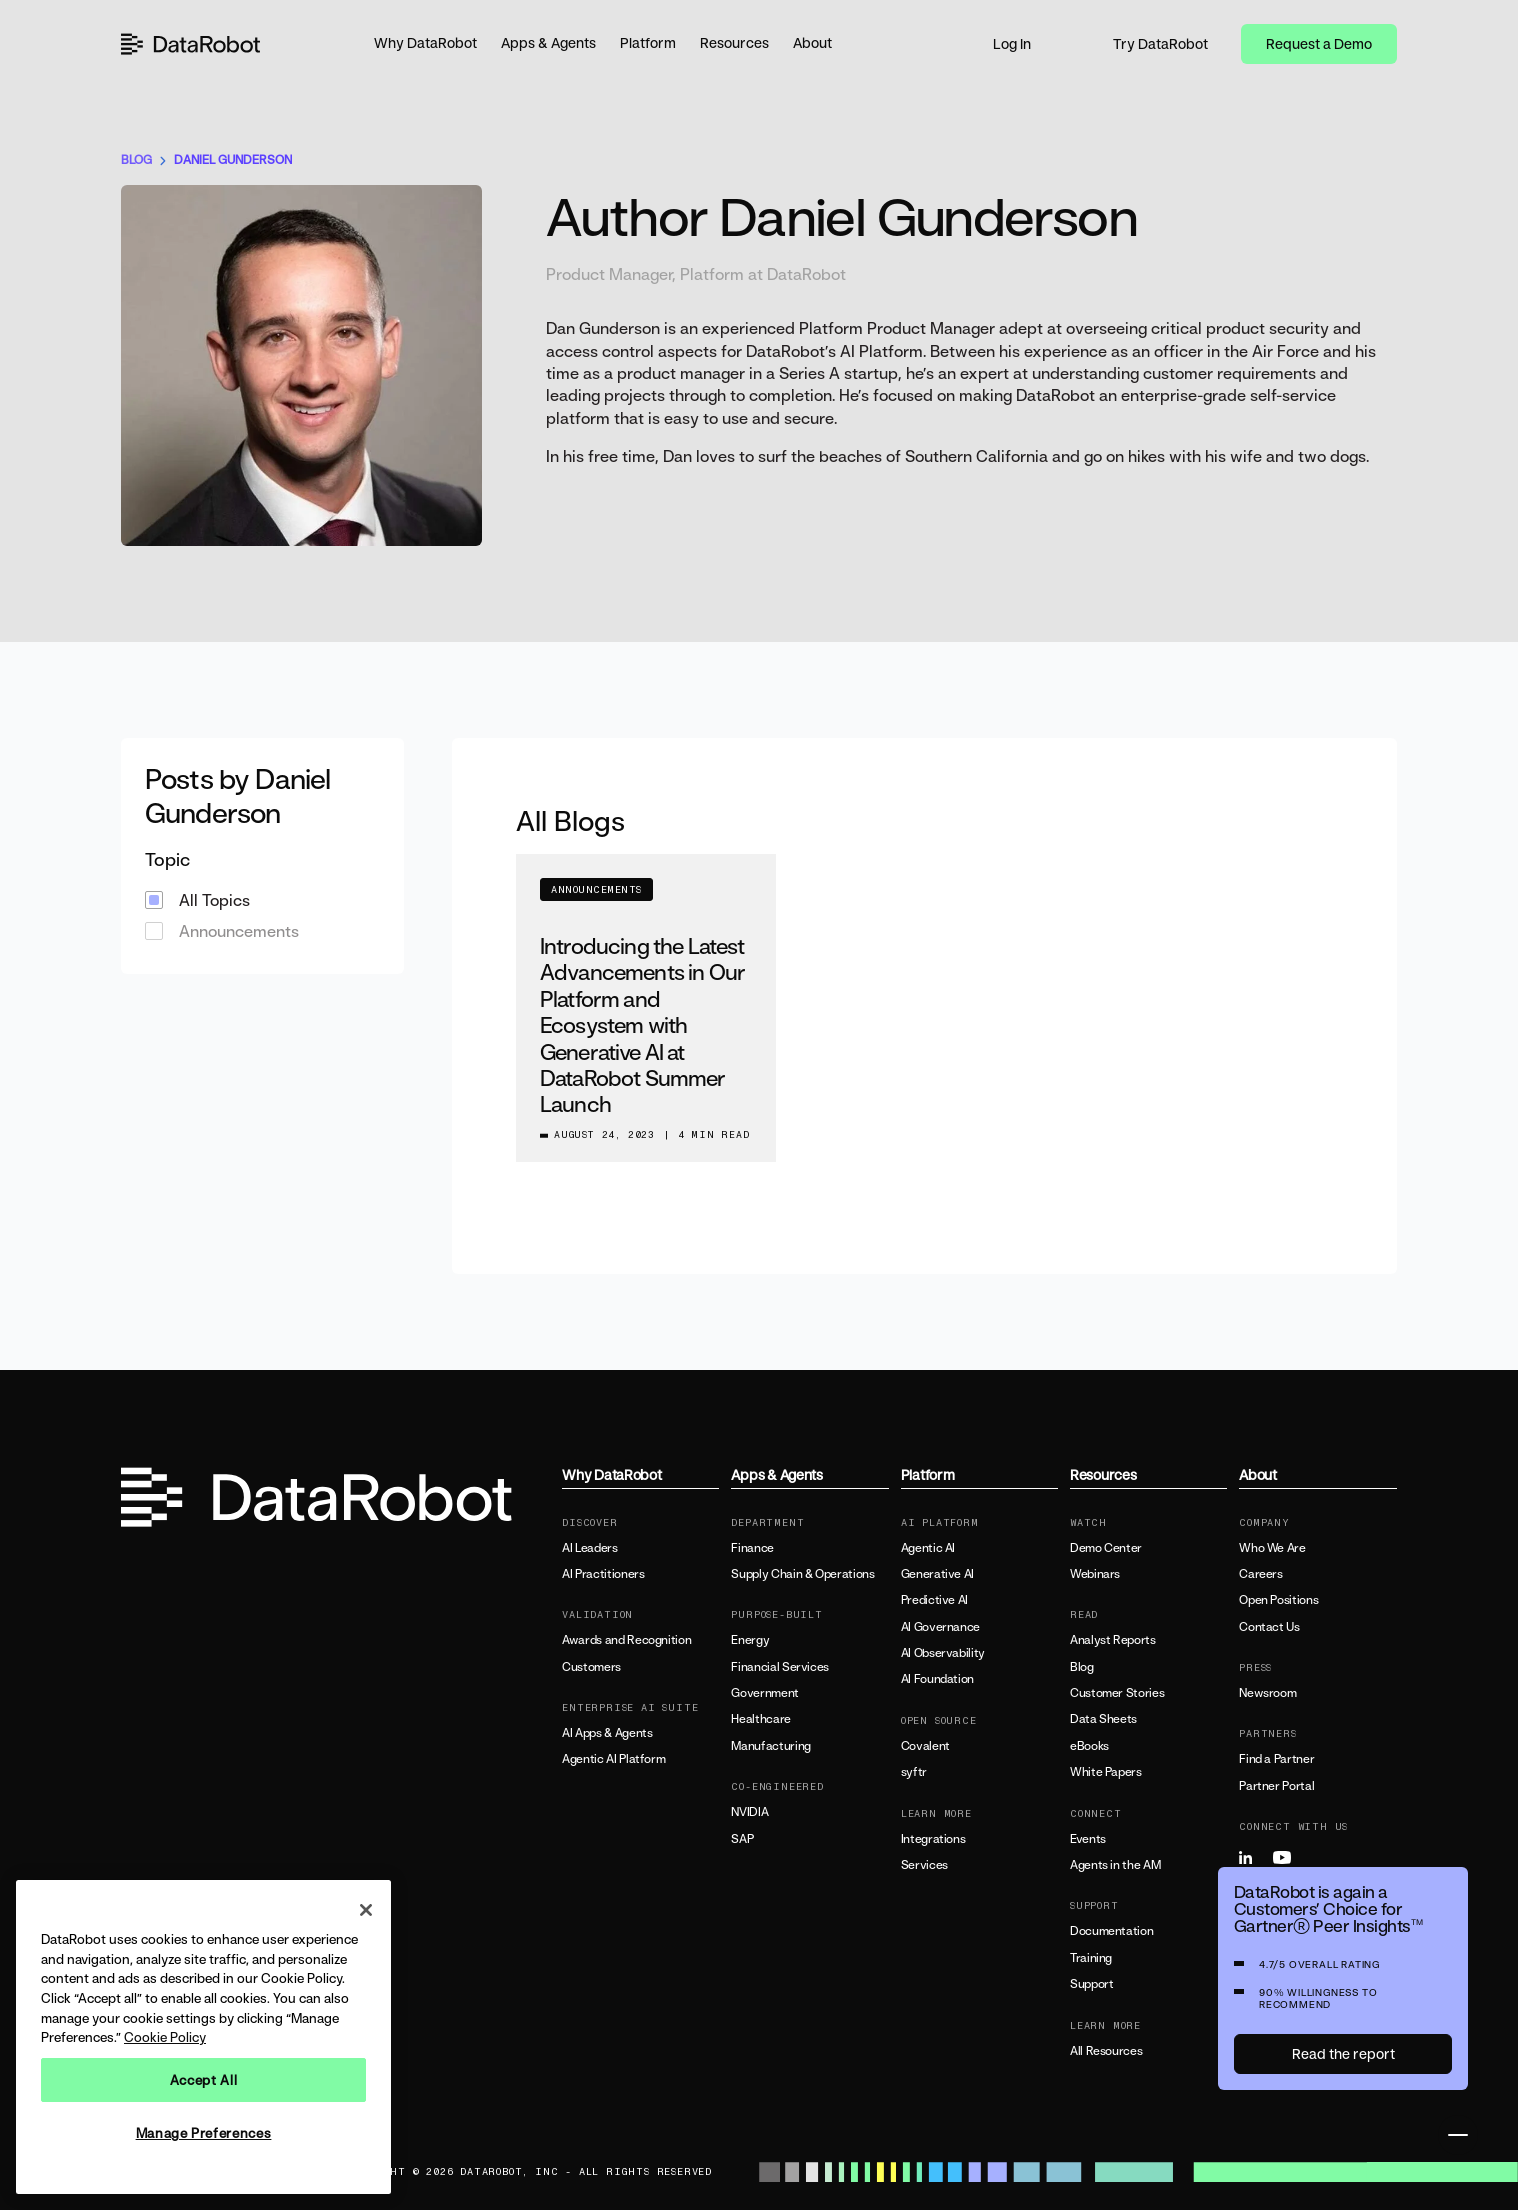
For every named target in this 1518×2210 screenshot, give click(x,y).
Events (1088, 1839)
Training (1091, 1958)
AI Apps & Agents (607, 1733)
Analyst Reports (1113, 1640)
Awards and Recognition (626, 1640)
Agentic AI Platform (613, 1759)
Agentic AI (928, 1548)
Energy (750, 1640)
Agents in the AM (1115, 1865)
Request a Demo (1319, 43)
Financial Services (780, 1667)
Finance (752, 1548)
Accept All (204, 2080)
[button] (425, 44)
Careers (1260, 1574)
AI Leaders (589, 1548)
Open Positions (1278, 1600)
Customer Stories (1117, 1693)
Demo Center (1106, 1548)
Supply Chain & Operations (802, 1574)
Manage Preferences (204, 2133)
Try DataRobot (1160, 43)
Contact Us (1269, 1627)
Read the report (1343, 2053)
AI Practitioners (603, 1574)
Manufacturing (770, 1746)
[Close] (366, 1910)
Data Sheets (1103, 1719)
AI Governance (940, 1627)
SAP (742, 1839)
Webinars (1095, 1574)
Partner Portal (1276, 1786)
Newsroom (1267, 1693)
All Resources (1106, 2051)
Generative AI (937, 1574)
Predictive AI (934, 1600)
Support (1091, 1984)
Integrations (933, 1839)
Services (924, 1865)
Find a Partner (1276, 1759)
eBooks (1089, 1746)
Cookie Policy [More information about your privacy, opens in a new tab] (165, 2037)
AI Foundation (937, 1679)
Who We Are (1272, 1548)
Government (764, 1693)
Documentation (1111, 1931)
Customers (591, 1667)
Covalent (925, 1746)
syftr (914, 1772)
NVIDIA (749, 1812)
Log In (1012, 43)
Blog (1082, 1667)
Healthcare (760, 1719)
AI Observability (943, 1653)
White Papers (1106, 1772)
